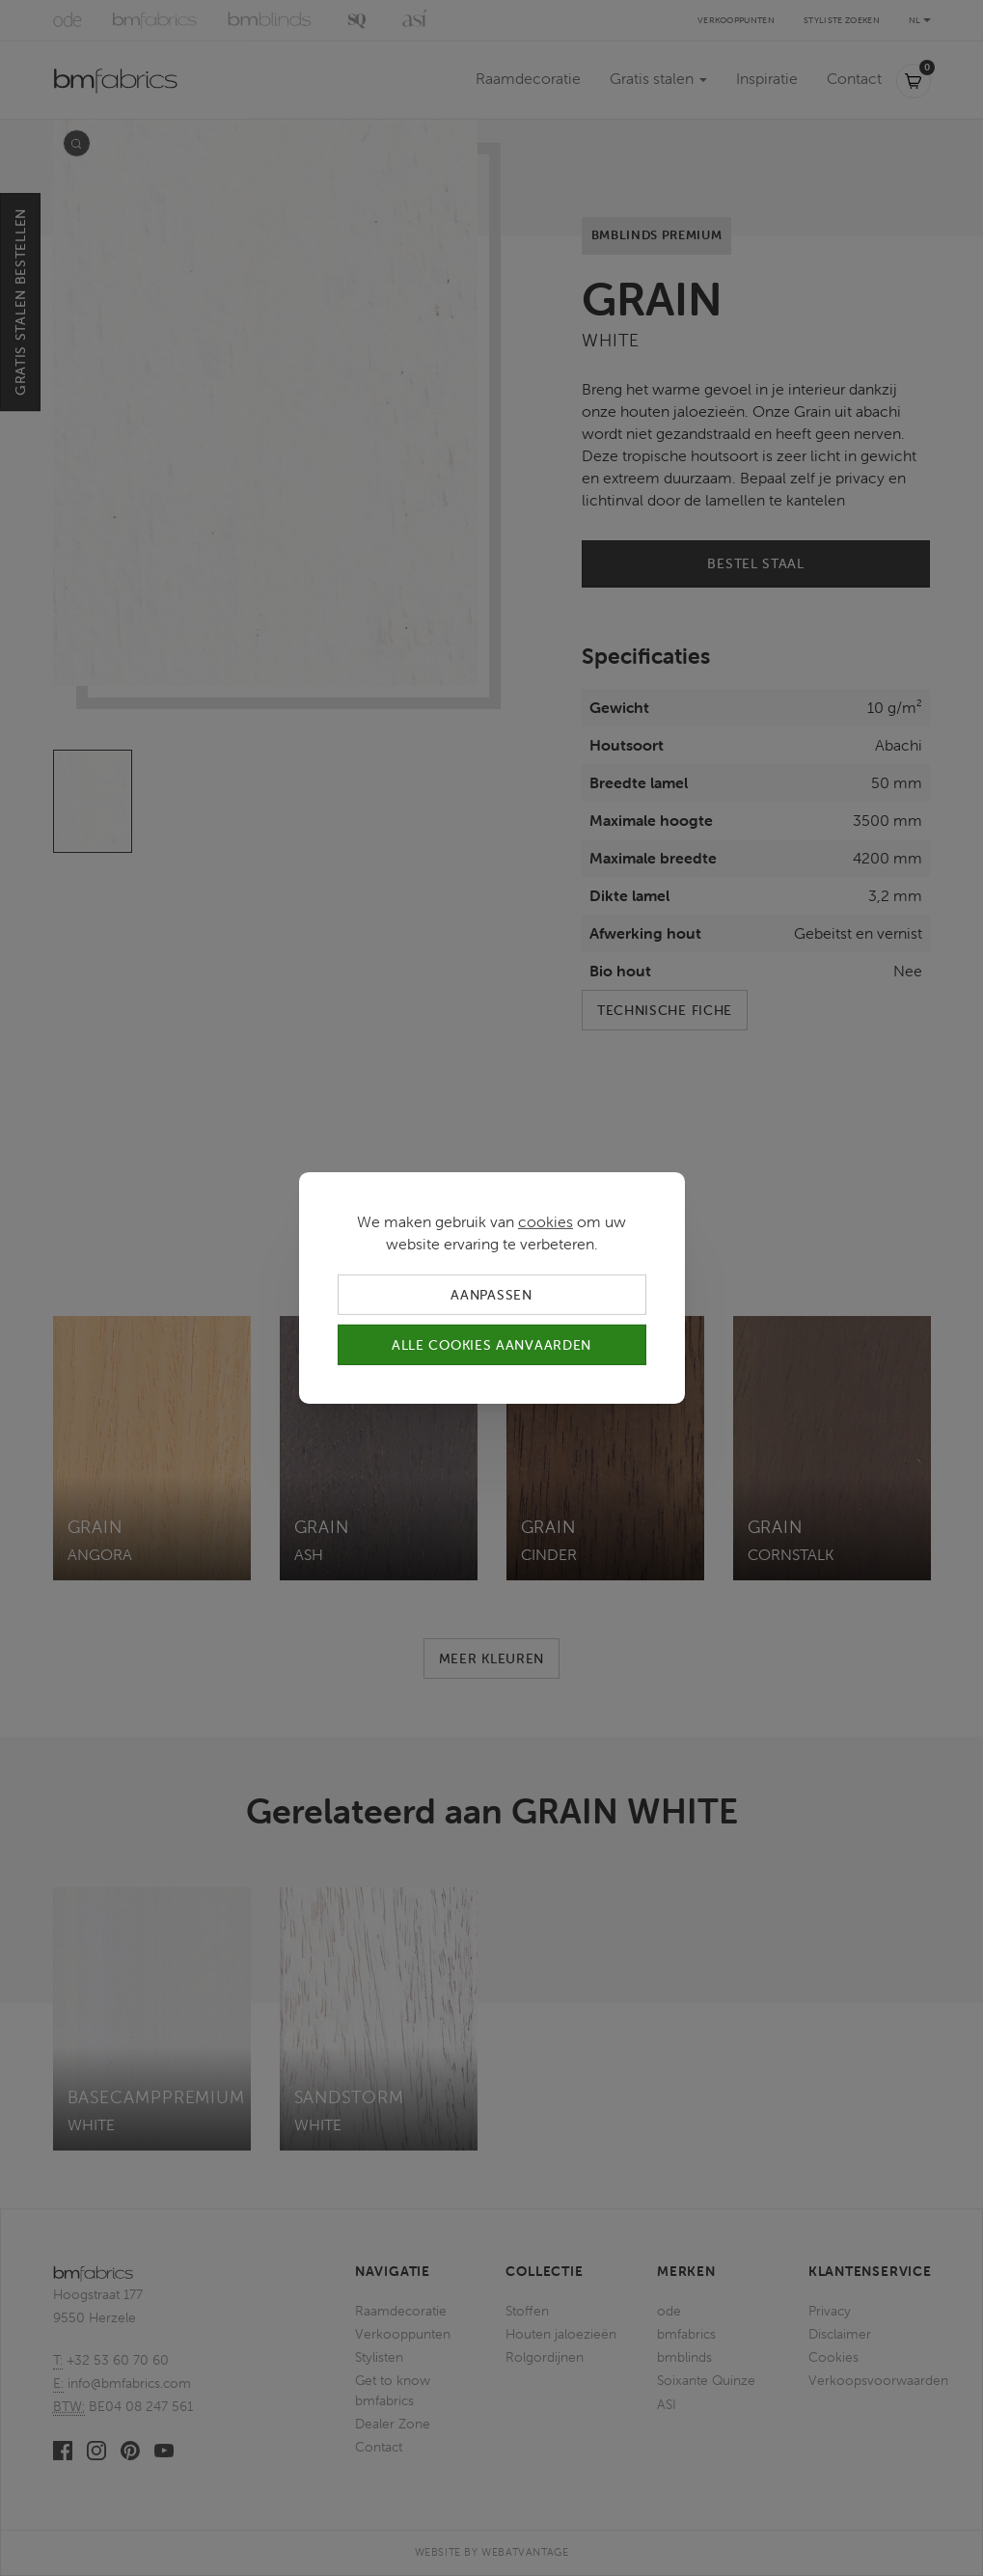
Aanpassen (491, 1294)
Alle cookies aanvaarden (491, 1345)
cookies (545, 1221)
